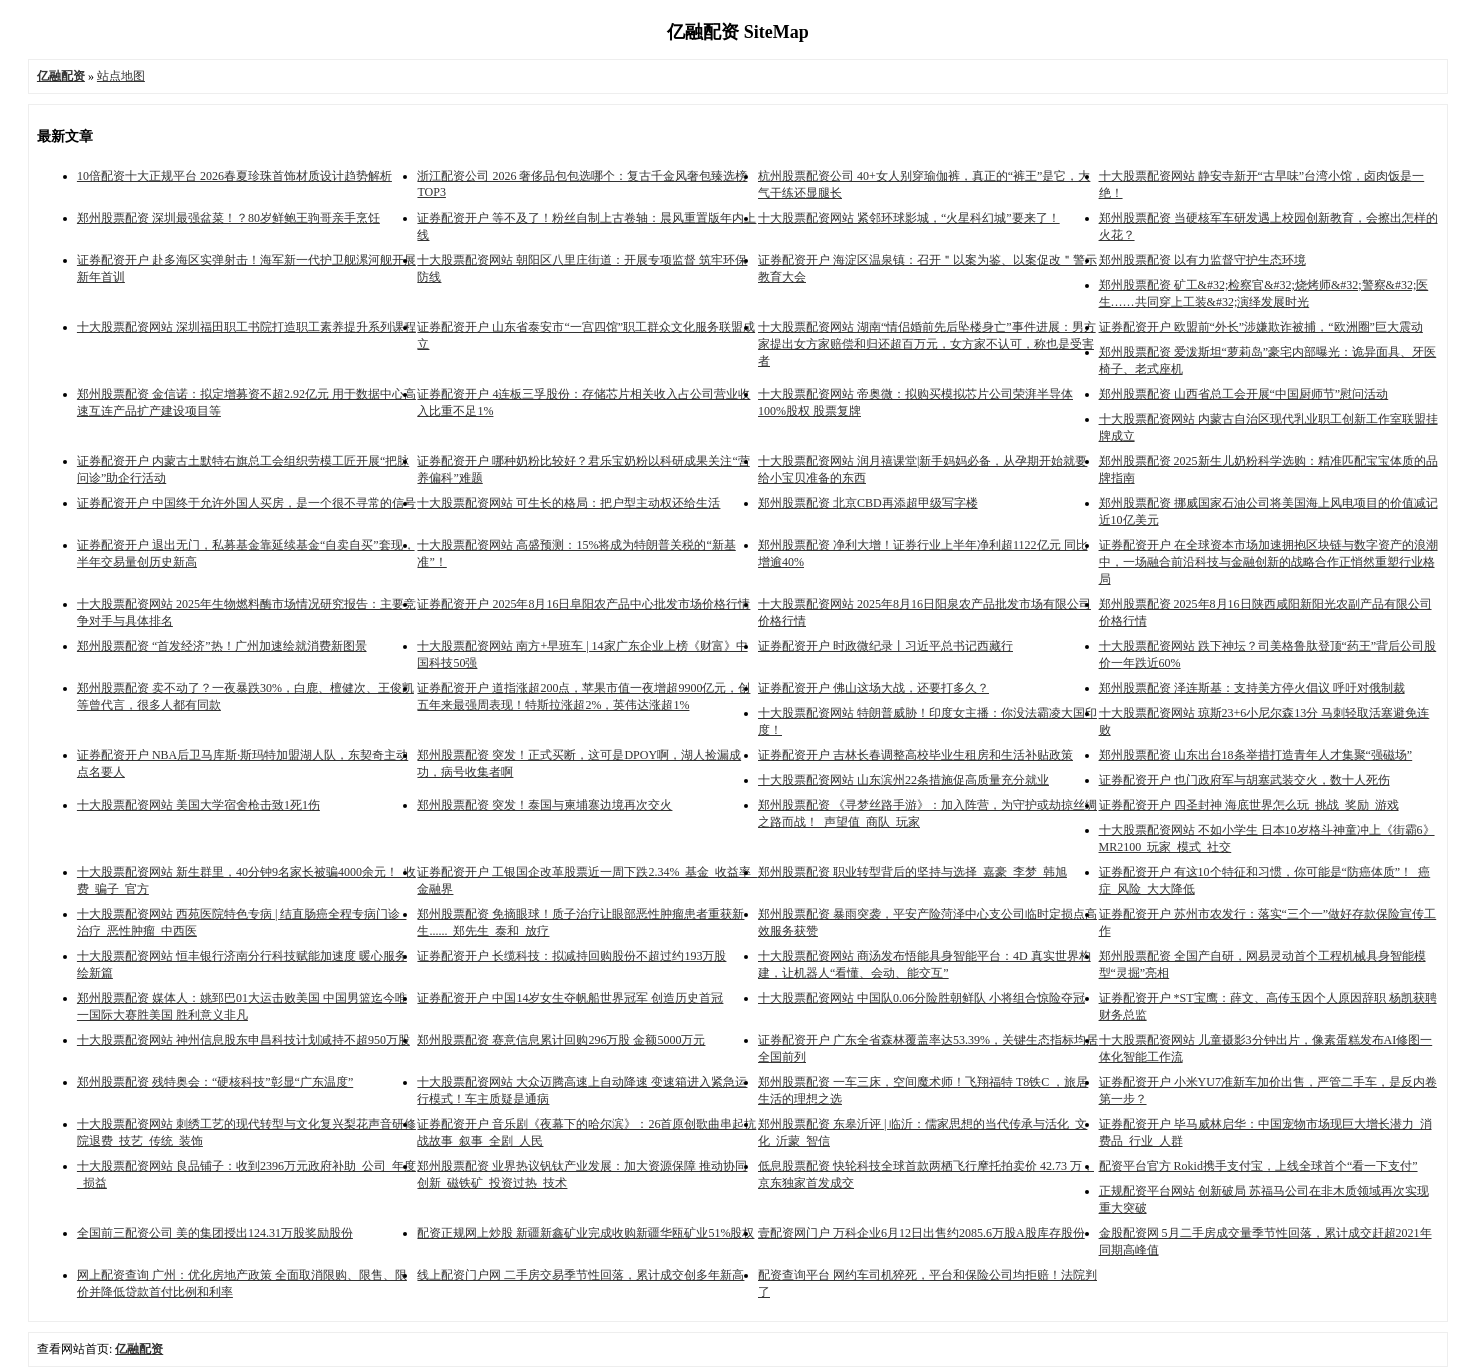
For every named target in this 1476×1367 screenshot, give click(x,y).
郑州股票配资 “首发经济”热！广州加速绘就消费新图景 (222, 646)
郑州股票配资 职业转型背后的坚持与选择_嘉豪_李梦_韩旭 (912, 872)
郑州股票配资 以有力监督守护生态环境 (1202, 260)
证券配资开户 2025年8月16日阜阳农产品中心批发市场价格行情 (583, 604)
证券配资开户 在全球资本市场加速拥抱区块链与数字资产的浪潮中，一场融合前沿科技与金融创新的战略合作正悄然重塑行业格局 (1268, 562)
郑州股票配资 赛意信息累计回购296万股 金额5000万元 (561, 1040)
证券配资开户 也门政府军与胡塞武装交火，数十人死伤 (1244, 780)
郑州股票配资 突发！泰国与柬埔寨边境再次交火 (544, 805)
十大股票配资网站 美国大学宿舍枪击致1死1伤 (198, 805)
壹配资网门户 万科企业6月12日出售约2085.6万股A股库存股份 (921, 1233)
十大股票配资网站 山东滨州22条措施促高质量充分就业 (903, 780)
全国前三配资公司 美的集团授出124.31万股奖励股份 (215, 1233)
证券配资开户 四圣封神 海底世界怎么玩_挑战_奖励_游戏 (1249, 805)
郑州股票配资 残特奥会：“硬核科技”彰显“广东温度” (215, 1082)
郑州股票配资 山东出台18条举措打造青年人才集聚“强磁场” (1256, 755)
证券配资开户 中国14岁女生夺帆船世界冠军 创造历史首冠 (570, 998)
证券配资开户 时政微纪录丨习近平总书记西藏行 (885, 646)
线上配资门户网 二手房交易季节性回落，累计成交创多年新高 (580, 1275)
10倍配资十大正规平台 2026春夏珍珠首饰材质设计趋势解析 (234, 176)
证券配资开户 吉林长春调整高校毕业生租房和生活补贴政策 (915, 755)
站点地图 (121, 76)
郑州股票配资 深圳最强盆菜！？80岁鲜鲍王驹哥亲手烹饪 (228, 218)
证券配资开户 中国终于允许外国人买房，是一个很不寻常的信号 (246, 503)
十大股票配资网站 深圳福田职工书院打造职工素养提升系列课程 (246, 327)
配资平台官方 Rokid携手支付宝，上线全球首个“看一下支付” (1258, 1166)
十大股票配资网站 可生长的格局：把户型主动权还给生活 (568, 503)
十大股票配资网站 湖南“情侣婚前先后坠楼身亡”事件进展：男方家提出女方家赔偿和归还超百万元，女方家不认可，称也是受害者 (927, 344)
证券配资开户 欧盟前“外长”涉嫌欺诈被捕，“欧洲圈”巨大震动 (1261, 327)
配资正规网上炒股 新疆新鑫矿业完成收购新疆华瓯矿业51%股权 (585, 1233)
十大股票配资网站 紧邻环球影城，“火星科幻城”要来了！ (909, 218)
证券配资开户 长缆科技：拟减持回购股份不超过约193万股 (571, 956)
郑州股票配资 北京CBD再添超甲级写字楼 (868, 503)
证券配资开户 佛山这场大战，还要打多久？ (873, 688)
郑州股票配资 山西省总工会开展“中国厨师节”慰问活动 (1244, 394)
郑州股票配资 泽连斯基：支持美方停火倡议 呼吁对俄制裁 (1252, 688)
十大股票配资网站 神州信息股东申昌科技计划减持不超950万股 (243, 1040)
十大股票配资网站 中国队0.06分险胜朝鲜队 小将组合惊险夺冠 (921, 998)
